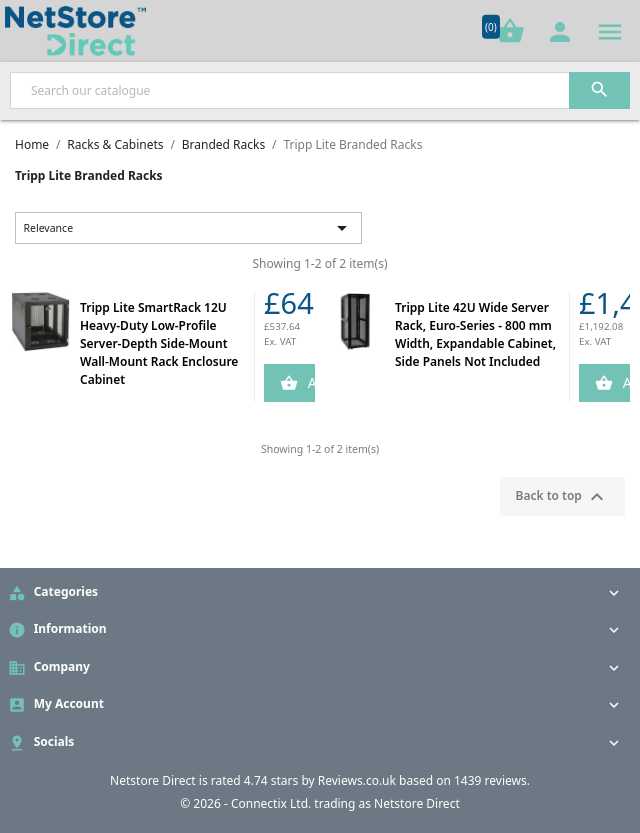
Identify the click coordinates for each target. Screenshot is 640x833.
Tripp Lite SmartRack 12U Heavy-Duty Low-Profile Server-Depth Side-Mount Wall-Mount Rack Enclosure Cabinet (159, 343)
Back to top (562, 497)
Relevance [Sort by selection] (189, 228)
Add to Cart (310, 382)
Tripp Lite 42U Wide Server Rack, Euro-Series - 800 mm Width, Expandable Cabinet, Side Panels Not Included (475, 334)
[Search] (320, 90)
